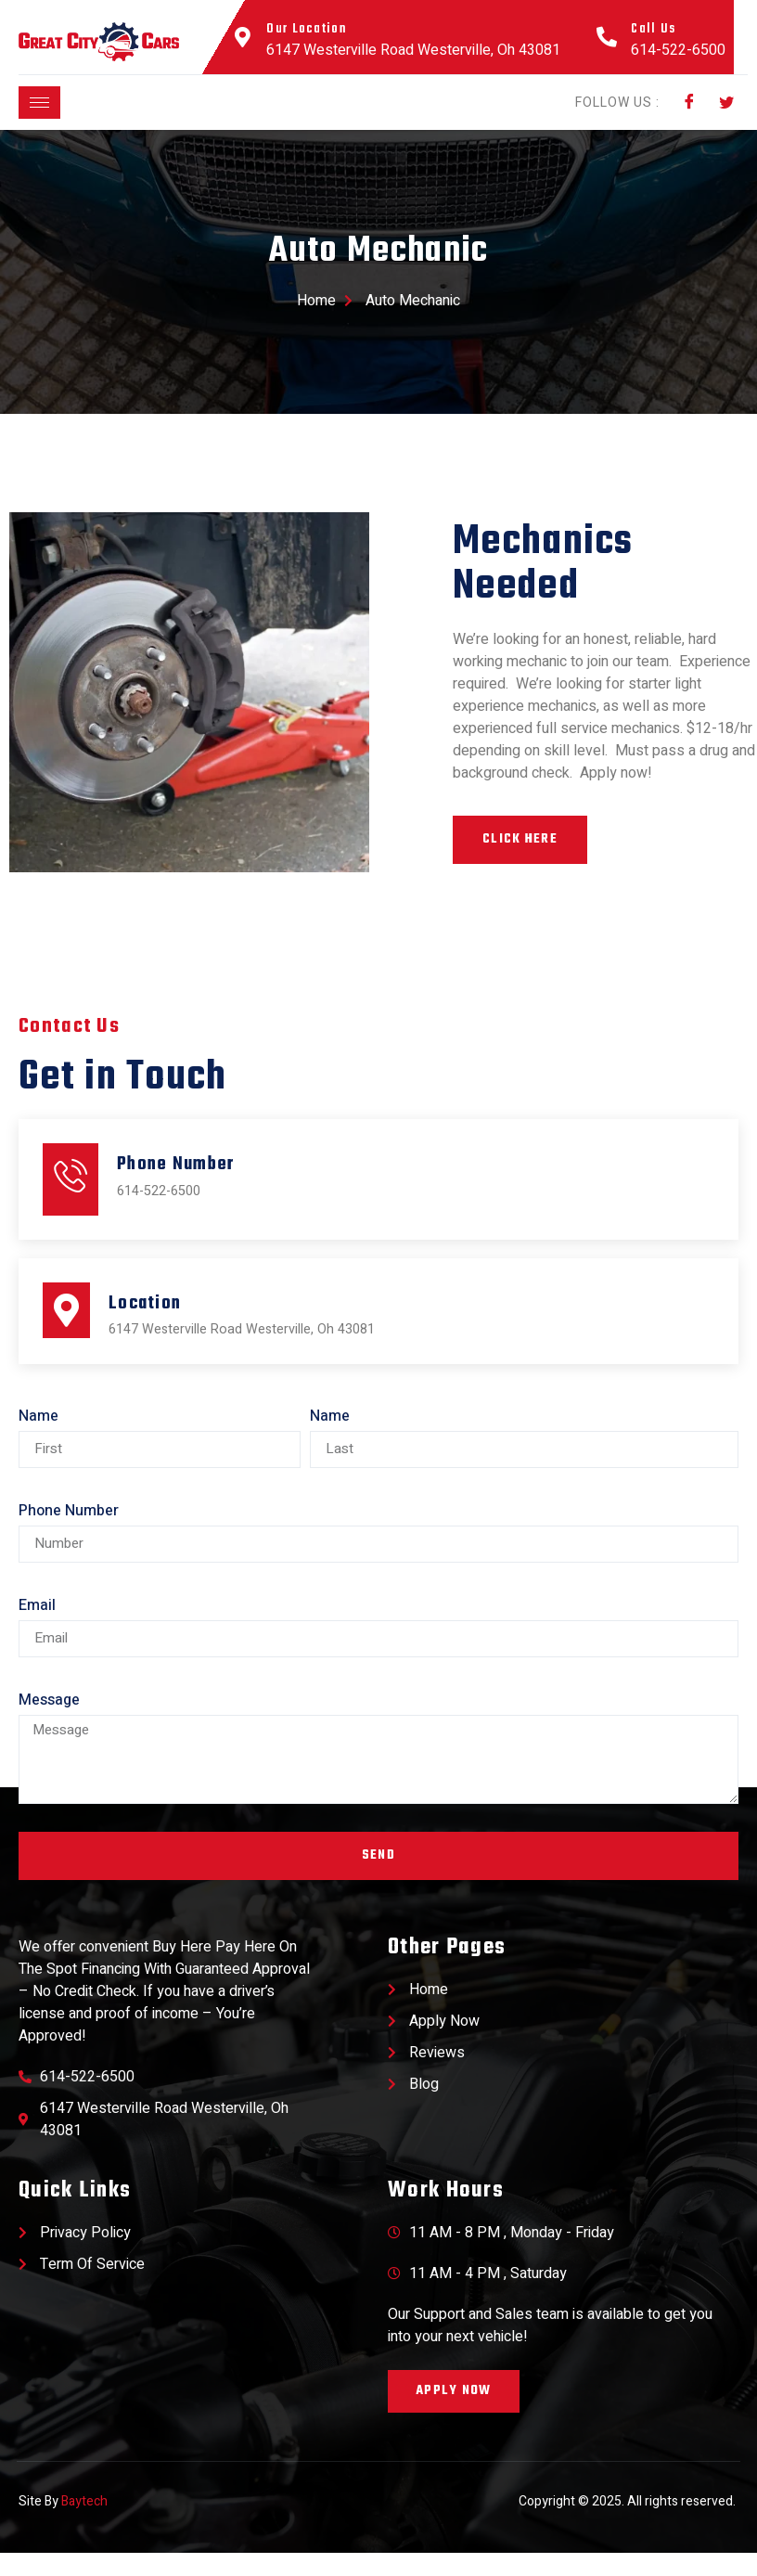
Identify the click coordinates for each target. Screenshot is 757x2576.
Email (37, 1628)
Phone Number (69, 1534)
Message (49, 1723)
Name (38, 1439)
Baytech (84, 2525)
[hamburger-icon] (39, 102)
